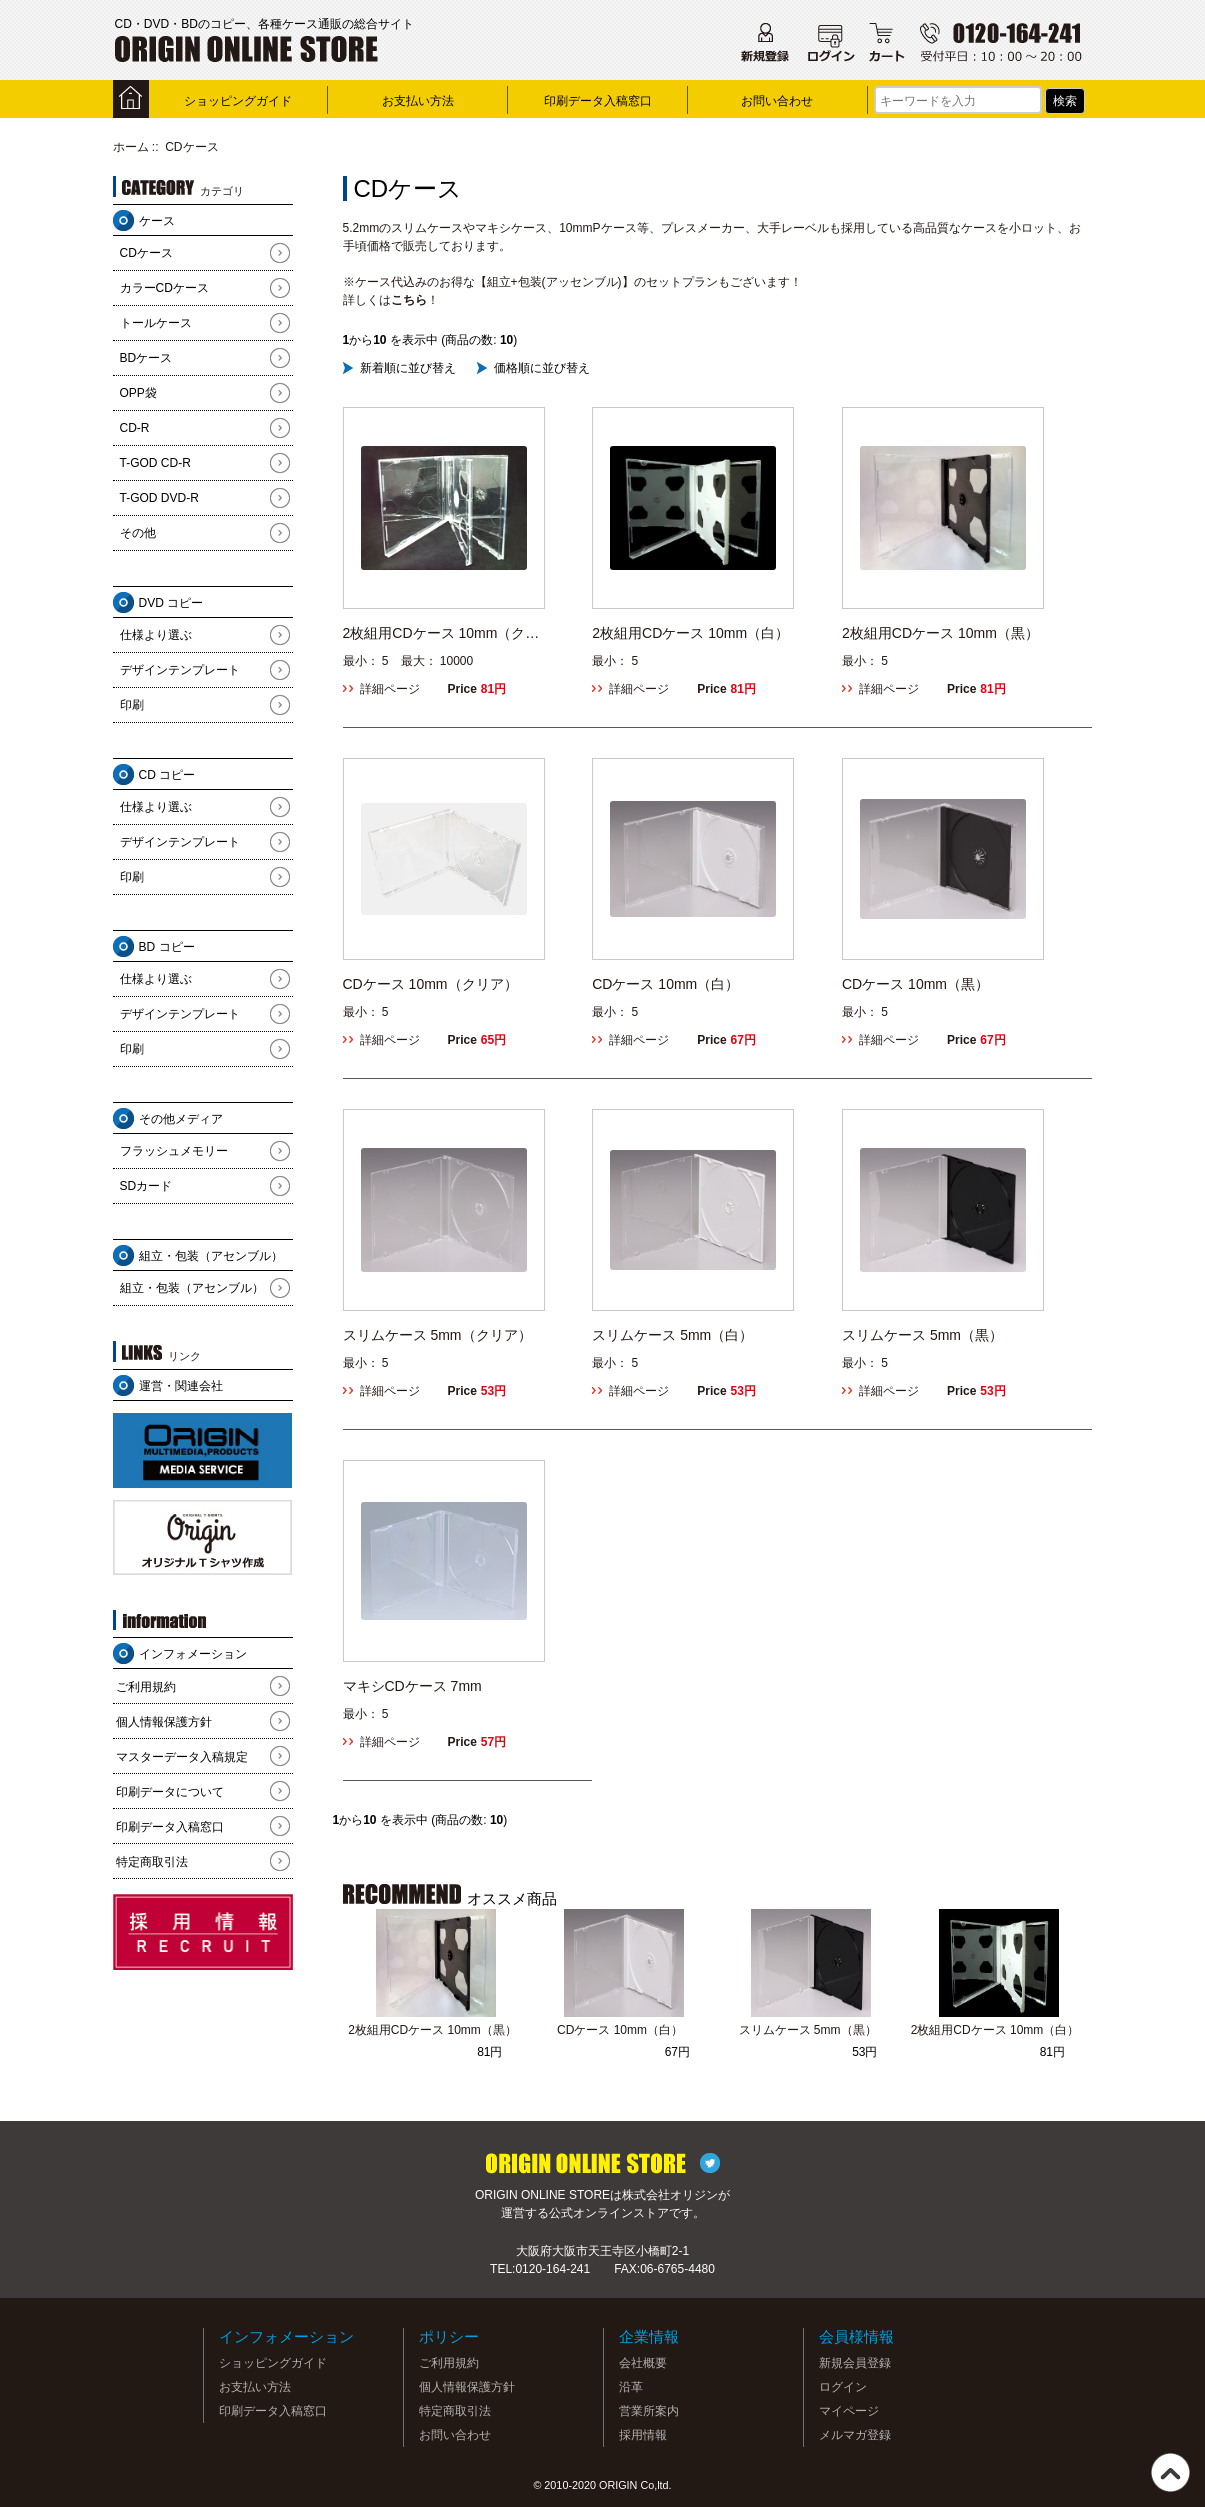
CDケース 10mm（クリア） (430, 984)
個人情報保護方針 (164, 1722)
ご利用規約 (146, 1687)
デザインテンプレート (180, 670)
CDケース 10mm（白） (665, 984)
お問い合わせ (777, 101)
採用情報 (643, 2435)
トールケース (156, 323)
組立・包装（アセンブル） (192, 1288)
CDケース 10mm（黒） (915, 984)
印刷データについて (170, 1792)
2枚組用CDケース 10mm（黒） (940, 633)
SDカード (146, 1186)
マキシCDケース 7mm (412, 1686)
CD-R (135, 428)
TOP (1170, 2472)
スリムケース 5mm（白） (672, 1335)
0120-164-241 (552, 2269)
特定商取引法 (152, 1862)
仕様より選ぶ (156, 635)
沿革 (631, 2387)
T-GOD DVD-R (159, 498)
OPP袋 (138, 393)
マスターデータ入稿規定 (182, 1757)
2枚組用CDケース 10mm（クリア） (441, 633)
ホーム (131, 147)
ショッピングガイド (238, 101)
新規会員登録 (855, 2363)
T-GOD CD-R (155, 463)
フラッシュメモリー (174, 1151)
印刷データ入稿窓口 (598, 101)
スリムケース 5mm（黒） (922, 1335)
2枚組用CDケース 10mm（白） (690, 633)
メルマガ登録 (855, 2435)
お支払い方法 (418, 101)
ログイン (843, 2387)
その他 (138, 533)
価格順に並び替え (542, 368)
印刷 (132, 705)
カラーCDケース (164, 288)
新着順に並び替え (408, 368)
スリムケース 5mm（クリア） (437, 1335)
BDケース (146, 358)
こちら (409, 300)
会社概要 (643, 2363)
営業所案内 (649, 2411)
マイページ (849, 2411)
